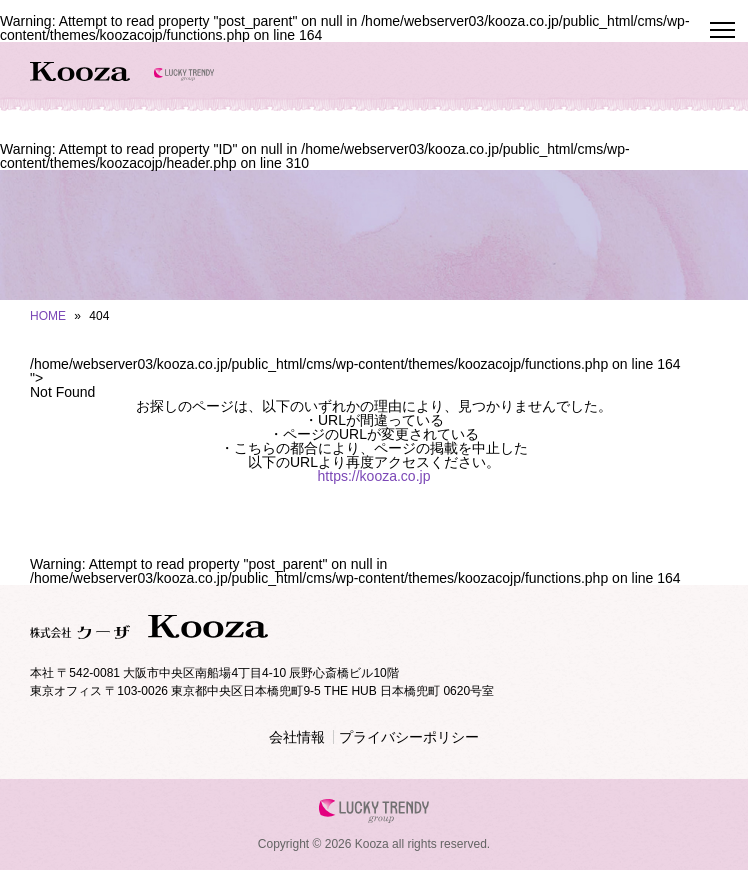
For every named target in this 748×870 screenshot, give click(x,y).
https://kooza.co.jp (374, 476)
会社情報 (297, 737)
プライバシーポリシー (409, 737)
